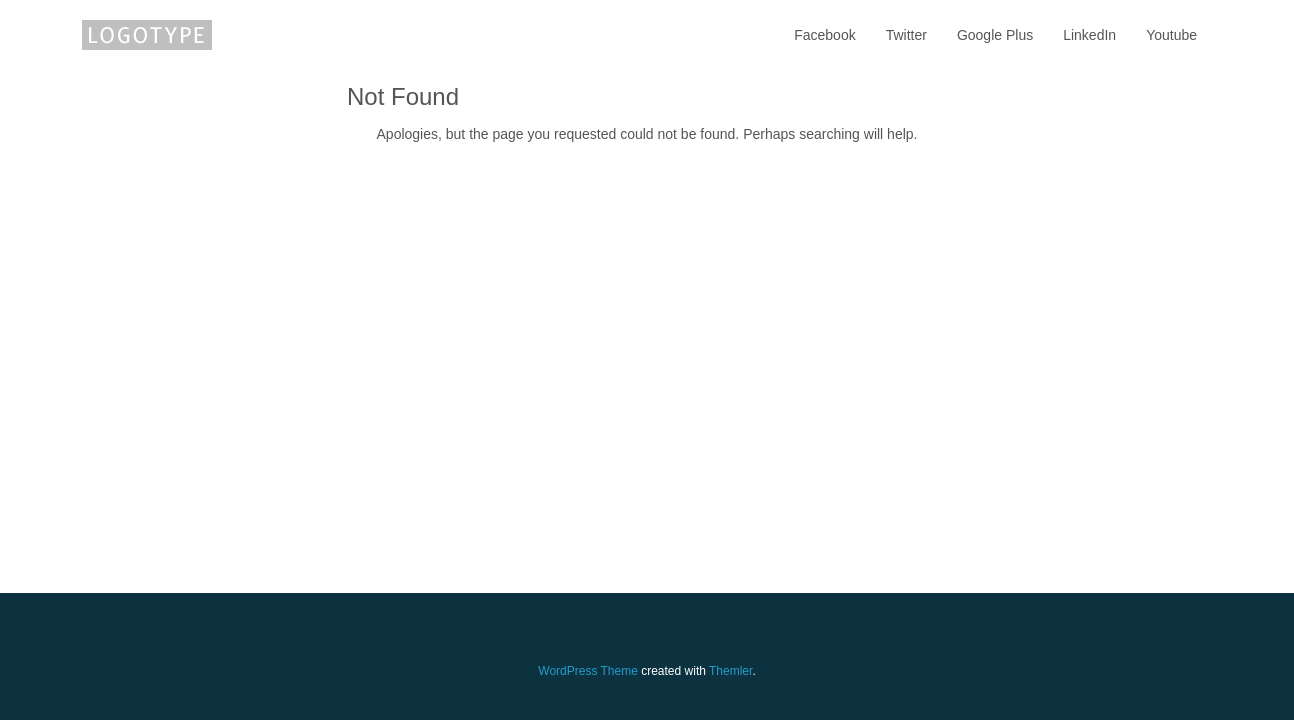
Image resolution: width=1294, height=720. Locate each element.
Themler (730, 671)
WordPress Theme (588, 671)
